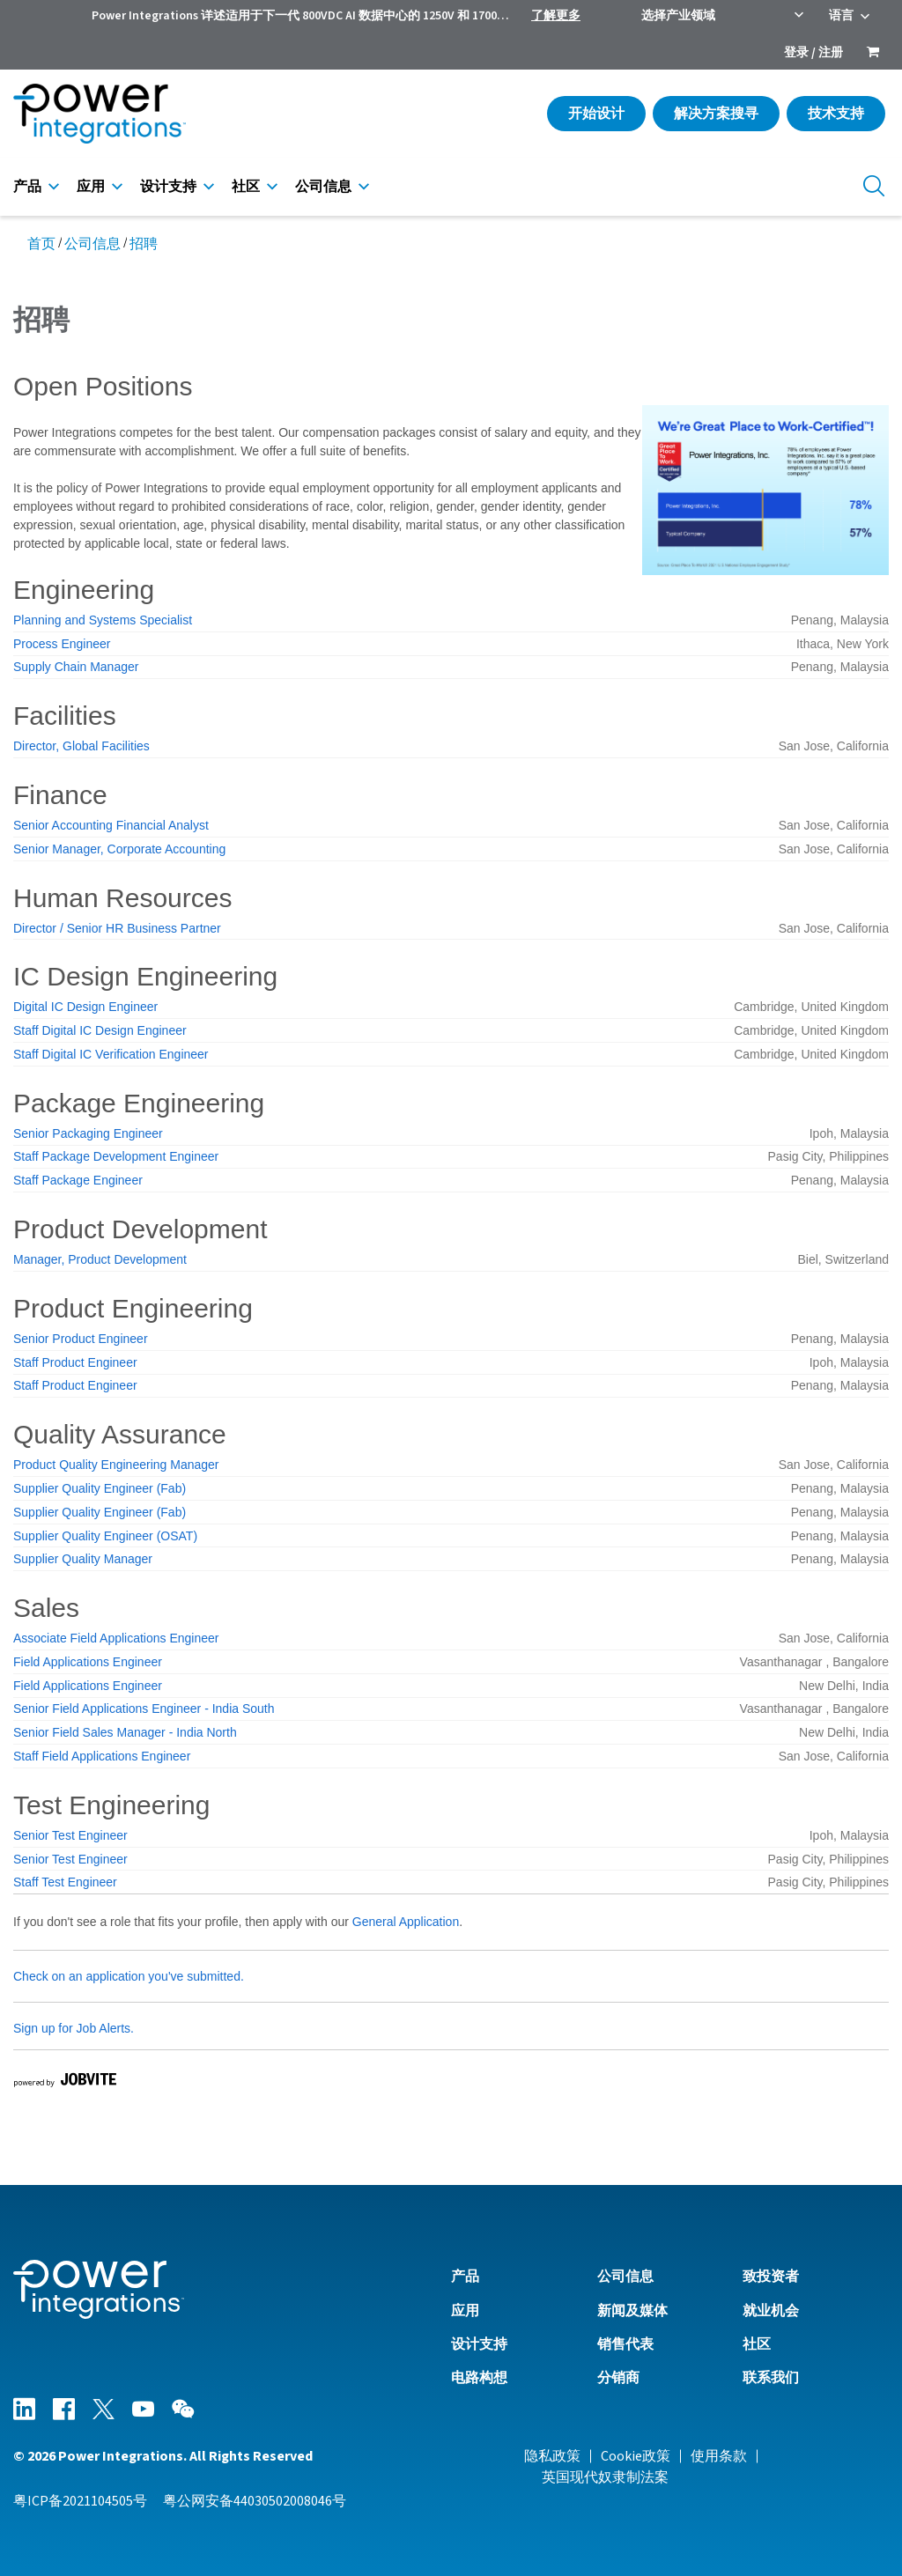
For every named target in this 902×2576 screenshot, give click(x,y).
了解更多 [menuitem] (555, 16)
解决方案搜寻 (716, 113)
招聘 (143, 244)
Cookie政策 (635, 2456)
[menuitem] (873, 54)
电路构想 (479, 2378)
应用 (91, 186)
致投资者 (771, 2276)
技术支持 (836, 113)
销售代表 (625, 2344)
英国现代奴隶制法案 (605, 2477)
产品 (27, 186)
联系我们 (771, 2378)
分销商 (618, 2378)
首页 (41, 244)
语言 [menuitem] (841, 16)
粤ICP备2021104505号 (80, 2501)
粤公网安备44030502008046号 (254, 2501)
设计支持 (168, 186)
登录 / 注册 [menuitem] (813, 53)
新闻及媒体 (632, 2311)
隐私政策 (552, 2456)
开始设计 (596, 113)
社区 (246, 186)
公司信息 (323, 186)
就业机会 (771, 2311)
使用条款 (719, 2456)
